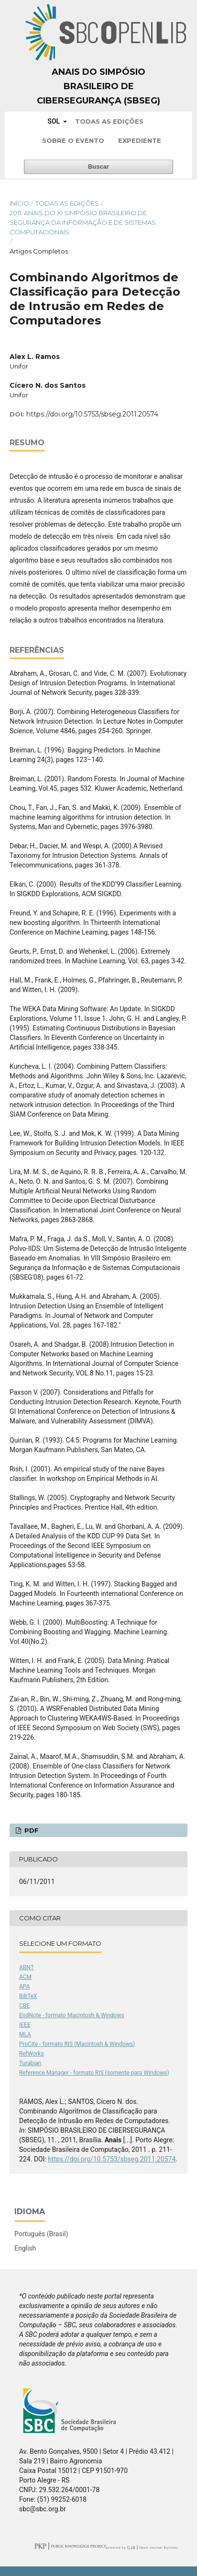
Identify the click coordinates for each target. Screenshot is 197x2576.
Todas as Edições (109, 121)
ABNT (26, 1967)
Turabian (30, 2063)
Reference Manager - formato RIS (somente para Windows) (94, 2072)
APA (24, 1986)
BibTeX (28, 1996)
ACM (25, 1977)
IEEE (25, 2025)
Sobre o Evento (73, 140)
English (25, 2248)
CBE (24, 2005)
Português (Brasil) (41, 2234)
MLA (25, 2034)
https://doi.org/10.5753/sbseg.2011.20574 (92, 414)
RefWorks (31, 2053)
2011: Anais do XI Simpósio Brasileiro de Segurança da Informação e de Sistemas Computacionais (83, 222)
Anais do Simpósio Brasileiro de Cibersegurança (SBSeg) (98, 86)
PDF (30, 1830)
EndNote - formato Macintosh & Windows (71, 2015)
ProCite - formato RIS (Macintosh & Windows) (77, 2044)
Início (19, 203)
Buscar (98, 166)
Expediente (139, 140)
